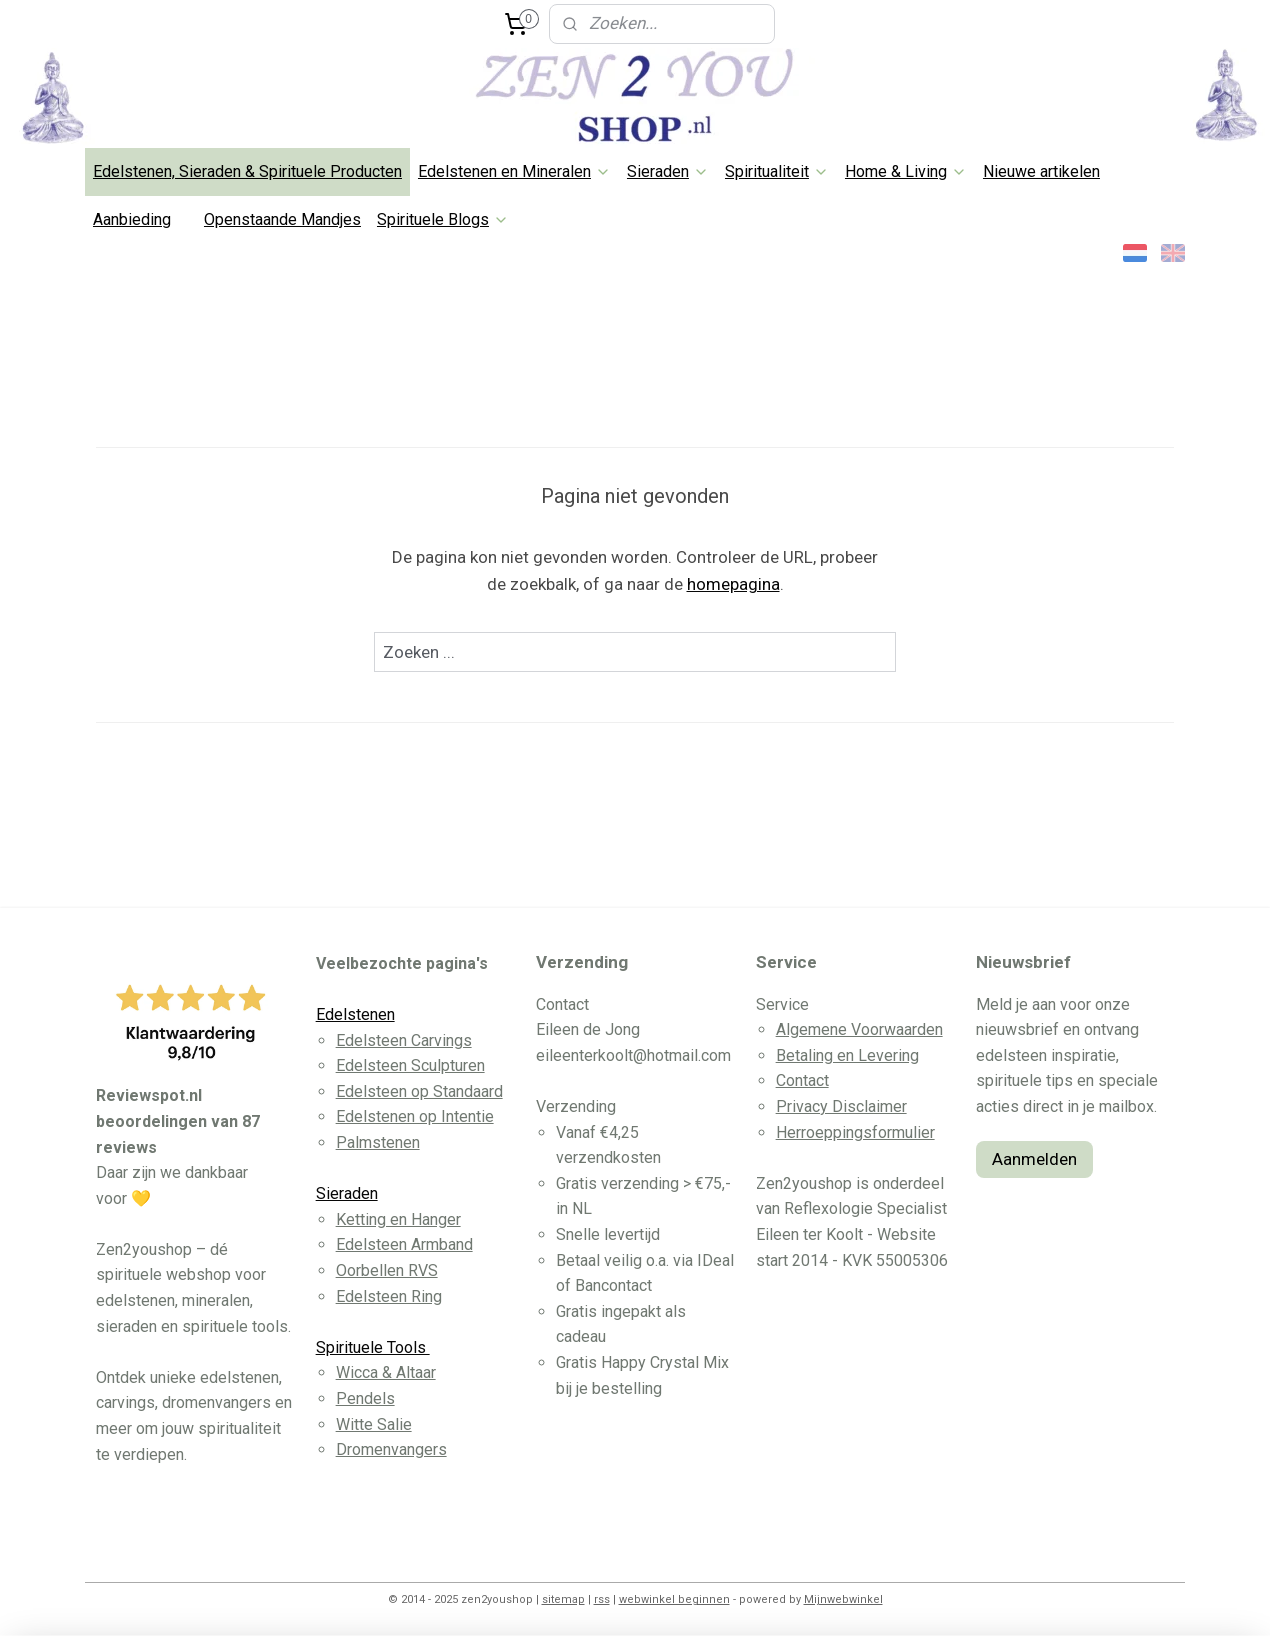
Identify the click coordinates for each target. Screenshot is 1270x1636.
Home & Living (906, 171)
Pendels (365, 1398)
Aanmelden (1034, 1159)
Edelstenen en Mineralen (514, 171)
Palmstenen (378, 1142)
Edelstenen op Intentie (415, 1116)
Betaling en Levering (847, 1055)
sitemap (563, 1599)
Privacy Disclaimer (841, 1106)
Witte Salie (374, 1424)
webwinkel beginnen (674, 1599)
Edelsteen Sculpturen (410, 1065)
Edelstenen (355, 1014)
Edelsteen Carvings (404, 1040)
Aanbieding (132, 219)
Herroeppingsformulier (855, 1132)
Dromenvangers (391, 1449)
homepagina (733, 584)
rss (602, 1599)
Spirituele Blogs (443, 219)
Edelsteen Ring (389, 1296)
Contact (802, 1080)
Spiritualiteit (777, 171)
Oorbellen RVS (387, 1270)
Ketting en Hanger (398, 1219)
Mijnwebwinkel (843, 1599)
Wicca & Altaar (386, 1372)
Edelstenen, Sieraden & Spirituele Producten (247, 171)
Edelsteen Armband (404, 1244)
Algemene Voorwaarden (859, 1029)
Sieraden (668, 171)
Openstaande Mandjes (282, 219)
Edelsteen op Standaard (419, 1091)
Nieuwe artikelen (1041, 171)
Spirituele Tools (373, 1347)
